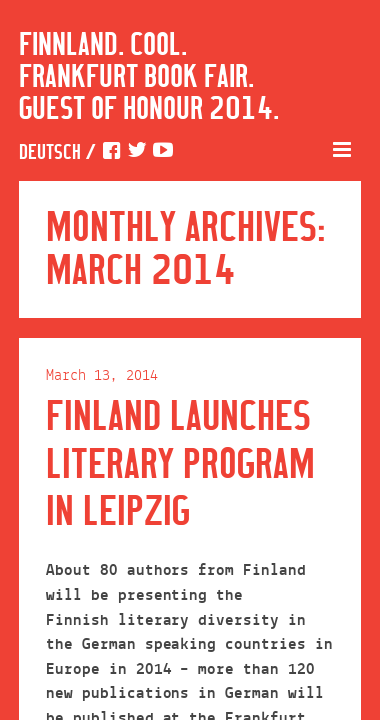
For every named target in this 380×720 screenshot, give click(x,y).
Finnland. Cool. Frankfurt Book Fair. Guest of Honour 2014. (149, 78)
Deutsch (50, 153)
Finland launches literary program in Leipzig (180, 465)
